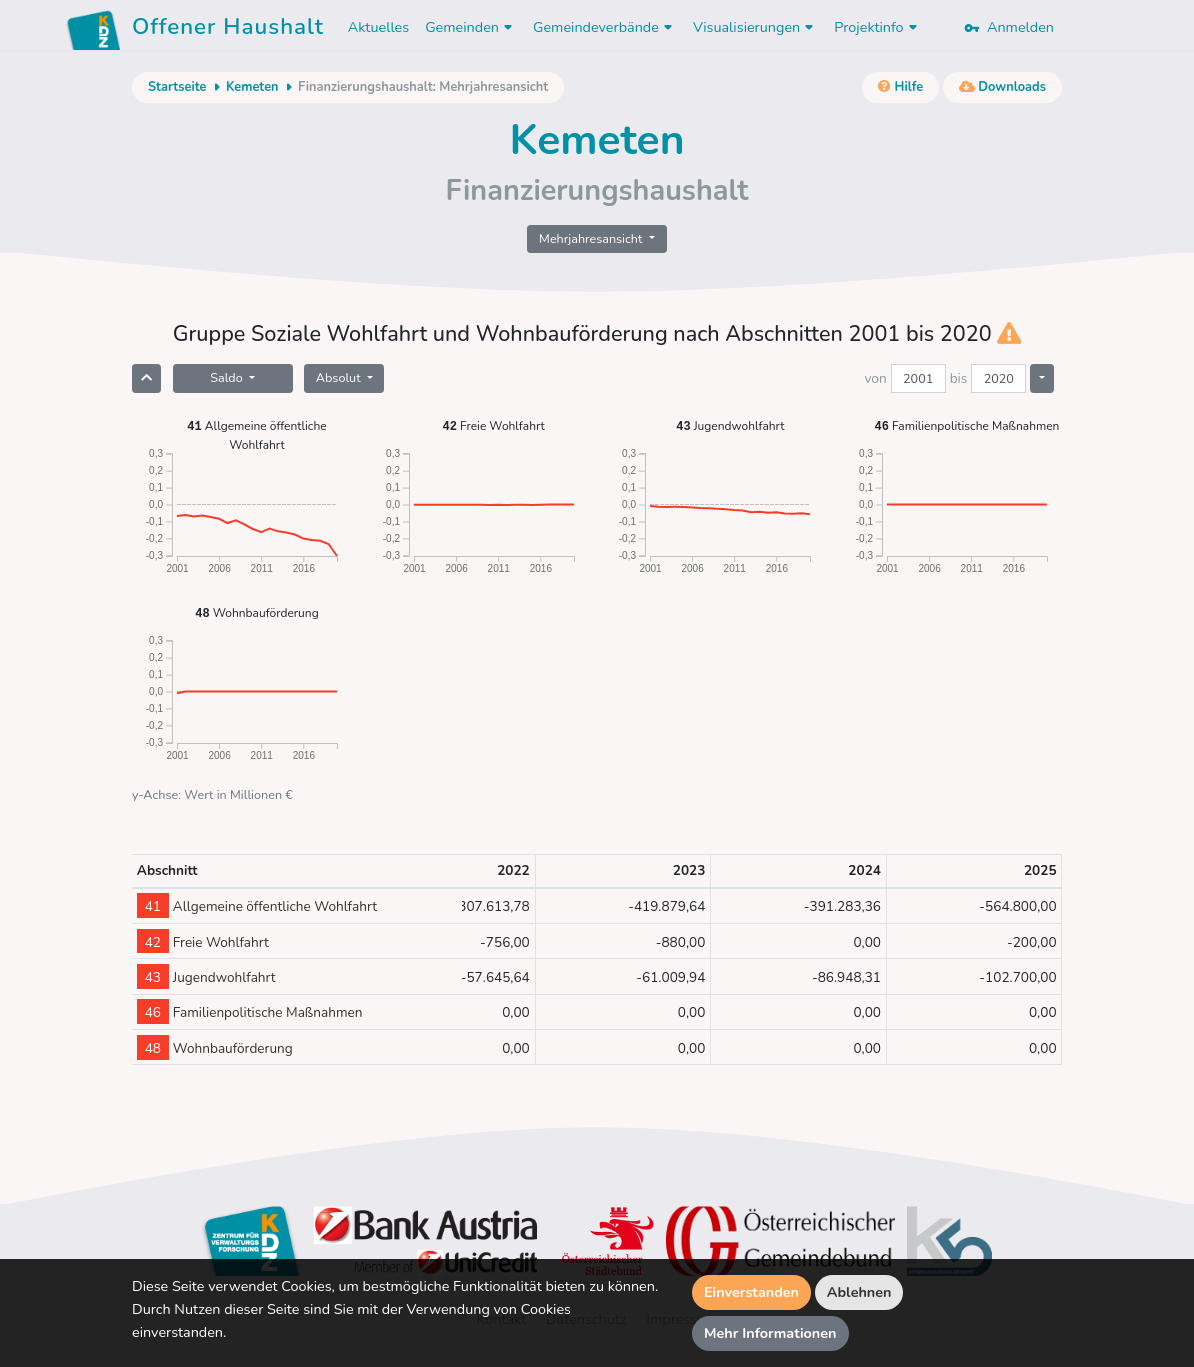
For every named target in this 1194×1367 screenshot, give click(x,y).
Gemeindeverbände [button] (605, 27)
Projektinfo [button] (877, 27)
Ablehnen (859, 1292)
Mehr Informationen (770, 1333)
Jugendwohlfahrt (730, 425)
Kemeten (252, 87)
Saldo (228, 377)
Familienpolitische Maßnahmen (966, 425)
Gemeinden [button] (471, 27)
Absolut (340, 377)
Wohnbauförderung (256, 612)
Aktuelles (378, 27)
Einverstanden (751, 1292)
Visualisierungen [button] (755, 27)
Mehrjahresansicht (592, 238)
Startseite (177, 87)
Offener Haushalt (228, 30)
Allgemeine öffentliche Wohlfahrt (256, 434)
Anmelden (1009, 27)
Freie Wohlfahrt (494, 425)
